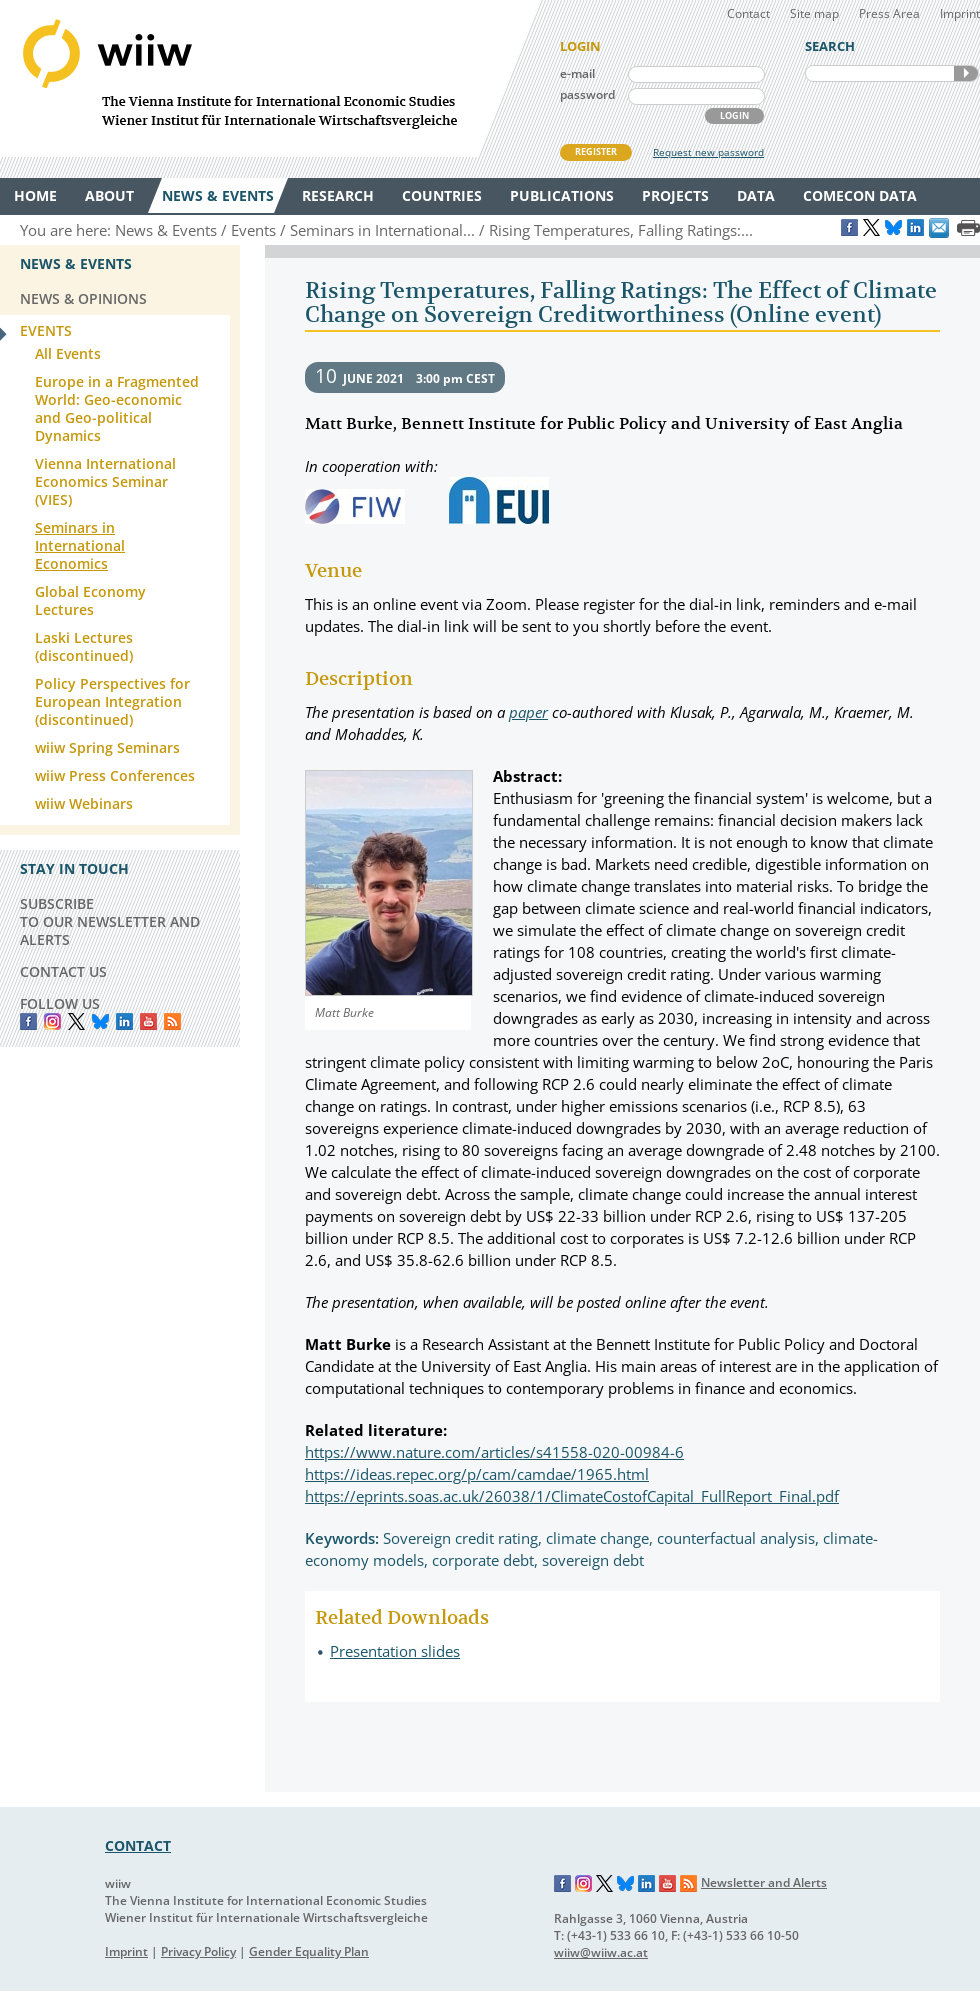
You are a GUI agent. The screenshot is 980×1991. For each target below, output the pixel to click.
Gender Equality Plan (309, 1951)
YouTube (148, 1021)
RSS (172, 1021)
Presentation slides (395, 1651)
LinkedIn (124, 1021)
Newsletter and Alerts (764, 1882)
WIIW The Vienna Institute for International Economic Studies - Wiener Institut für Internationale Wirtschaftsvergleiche (270, 78)
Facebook (28, 1021)
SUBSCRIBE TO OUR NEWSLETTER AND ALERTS (110, 921)
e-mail (577, 73)
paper (528, 712)
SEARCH (966, 73)
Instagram (584, 1884)
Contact (748, 13)
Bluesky (100, 1021)
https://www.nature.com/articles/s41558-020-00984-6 (494, 1452)
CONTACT (138, 1845)
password (587, 94)
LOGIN (734, 115)
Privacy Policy (198, 1951)
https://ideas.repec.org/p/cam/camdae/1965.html (477, 1474)
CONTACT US (63, 971)
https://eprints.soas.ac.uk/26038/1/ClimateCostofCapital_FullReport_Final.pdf (572, 1496)
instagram (52, 1021)
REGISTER (596, 151)
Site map (814, 13)
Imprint (960, 13)
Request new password (708, 152)
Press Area (889, 13)
